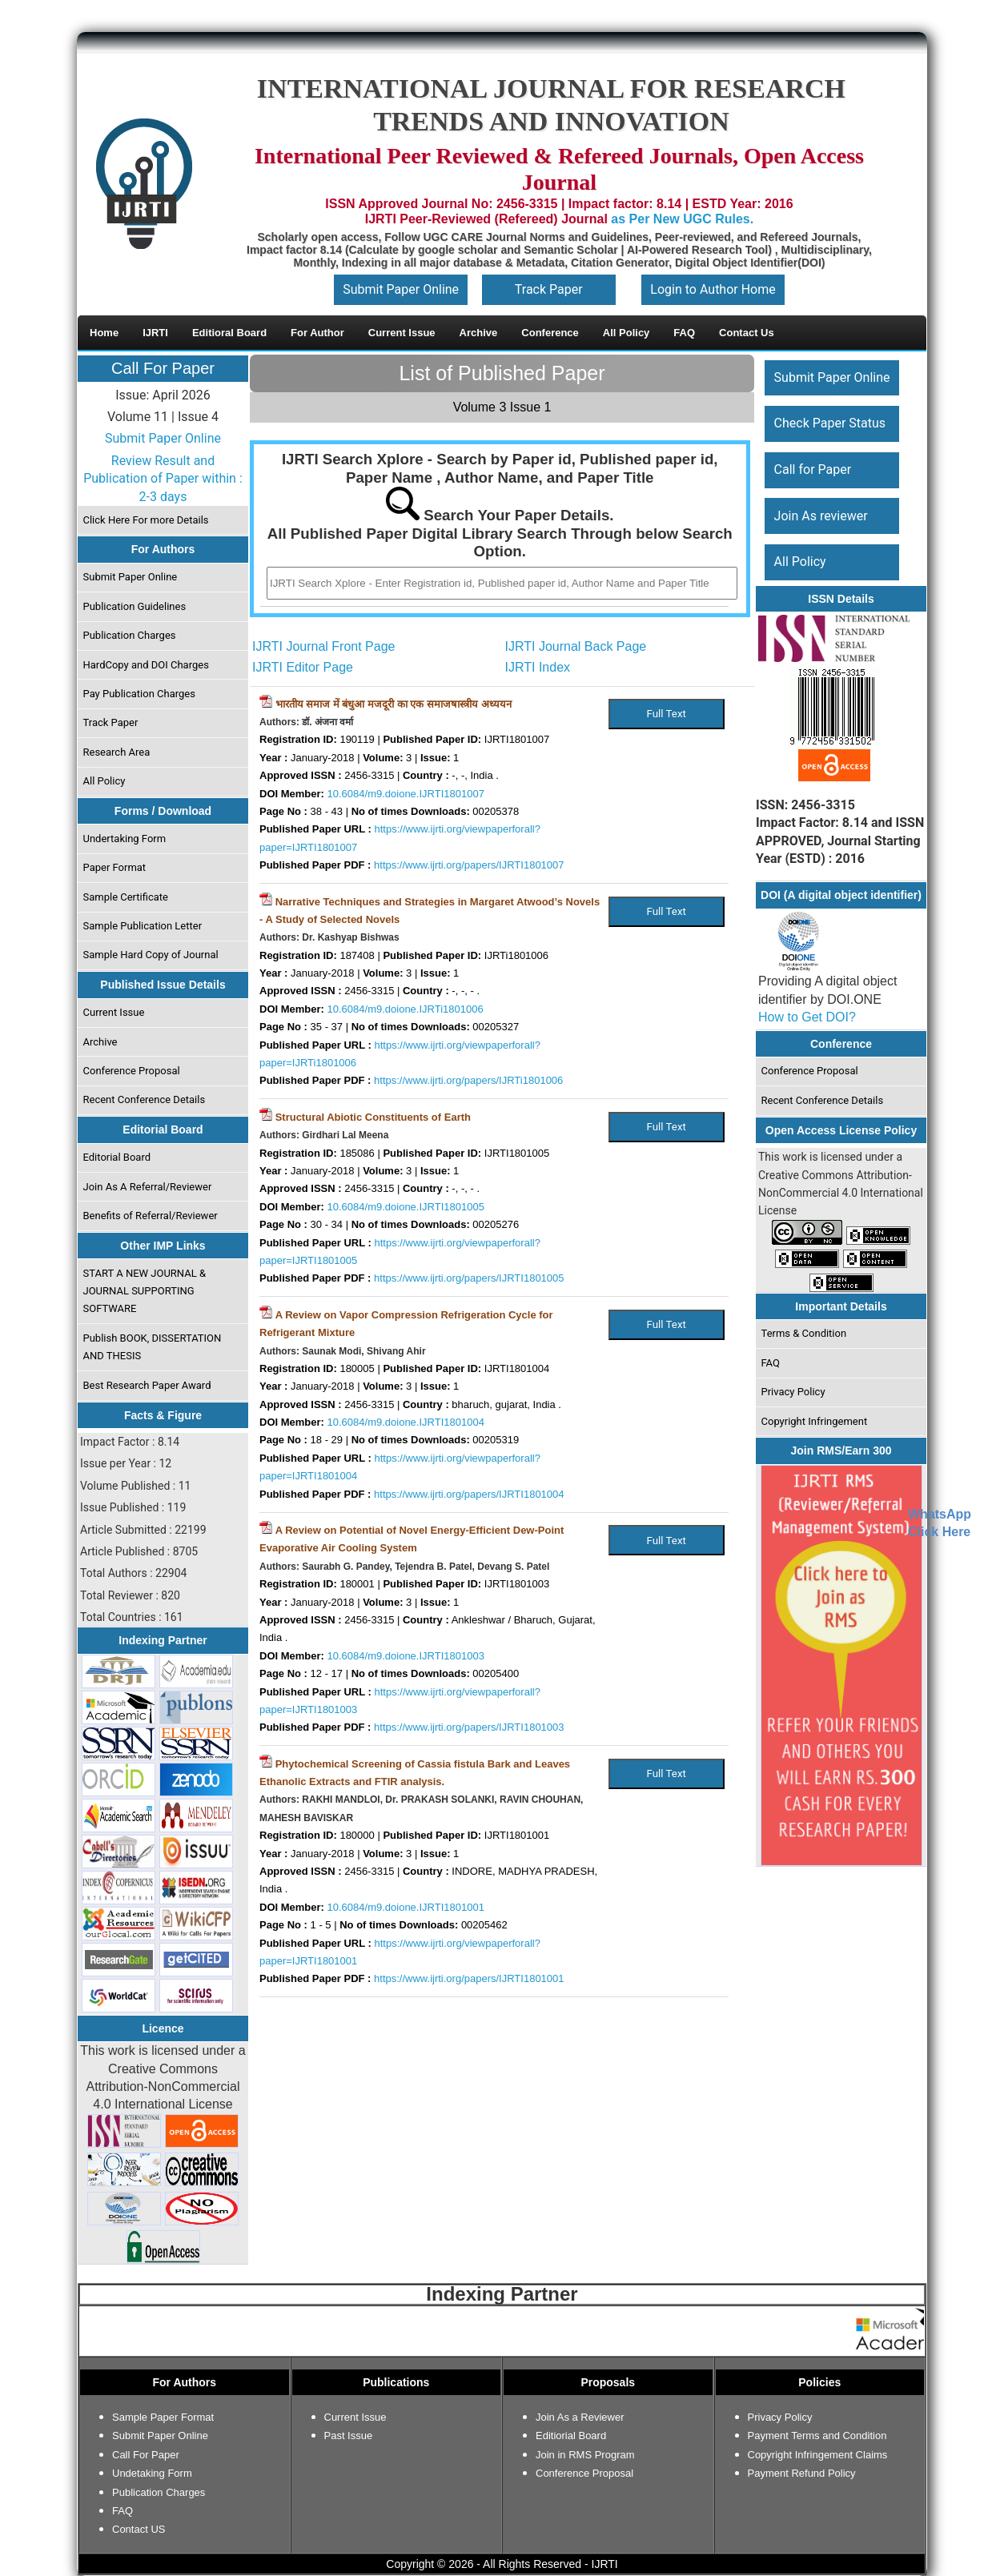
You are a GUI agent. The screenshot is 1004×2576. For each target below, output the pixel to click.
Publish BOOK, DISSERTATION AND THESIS (152, 1347)
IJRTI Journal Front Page (323, 646)
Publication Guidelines (135, 606)
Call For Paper (163, 368)
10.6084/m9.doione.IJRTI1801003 (405, 1656)
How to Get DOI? (807, 1017)
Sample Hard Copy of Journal (151, 955)
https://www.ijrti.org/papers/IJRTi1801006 (468, 1080)
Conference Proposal (131, 1071)
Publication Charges (129, 635)
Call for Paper (813, 469)
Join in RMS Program (585, 2455)
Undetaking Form (152, 2473)
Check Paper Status (830, 423)
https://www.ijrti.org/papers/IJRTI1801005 (469, 1278)
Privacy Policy (793, 1392)
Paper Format (115, 867)
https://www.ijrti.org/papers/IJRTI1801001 (469, 1978)
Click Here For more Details (146, 520)
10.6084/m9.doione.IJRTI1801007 (405, 794)
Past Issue (348, 2436)
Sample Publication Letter (143, 926)
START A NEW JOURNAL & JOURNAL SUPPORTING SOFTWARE (145, 1291)
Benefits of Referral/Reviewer (150, 1216)
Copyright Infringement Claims (818, 2455)
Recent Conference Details (144, 1099)
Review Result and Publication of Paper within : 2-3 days (163, 478)
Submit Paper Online (401, 289)
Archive (100, 1042)
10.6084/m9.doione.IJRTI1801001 (405, 1907)
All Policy (104, 781)
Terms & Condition (804, 1333)
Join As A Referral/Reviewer (147, 1187)
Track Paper (549, 289)
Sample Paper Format (163, 2417)
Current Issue (114, 1012)
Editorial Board (117, 1157)
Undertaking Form (125, 839)
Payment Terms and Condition (817, 2436)
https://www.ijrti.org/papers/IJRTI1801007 (469, 865)
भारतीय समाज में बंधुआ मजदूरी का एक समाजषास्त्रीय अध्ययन (393, 704)
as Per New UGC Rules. (682, 219)
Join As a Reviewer (580, 2417)
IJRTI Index (538, 667)
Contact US (138, 2529)
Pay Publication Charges (139, 694)
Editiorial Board (571, 2436)
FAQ (770, 1363)
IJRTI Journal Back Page (576, 646)
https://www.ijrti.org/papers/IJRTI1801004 (469, 1494)
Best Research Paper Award (147, 1385)
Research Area (117, 752)
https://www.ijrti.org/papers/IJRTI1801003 (469, 1727)
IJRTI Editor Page (302, 667)
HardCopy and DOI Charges (146, 665)
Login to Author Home (712, 289)
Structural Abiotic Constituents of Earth (373, 1117)
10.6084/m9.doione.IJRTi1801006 (405, 1009)
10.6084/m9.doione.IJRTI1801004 (405, 1422)
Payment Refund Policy (802, 2473)
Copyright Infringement (814, 1421)
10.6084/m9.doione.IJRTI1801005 (405, 1207)
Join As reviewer (821, 516)
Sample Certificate (126, 897)
